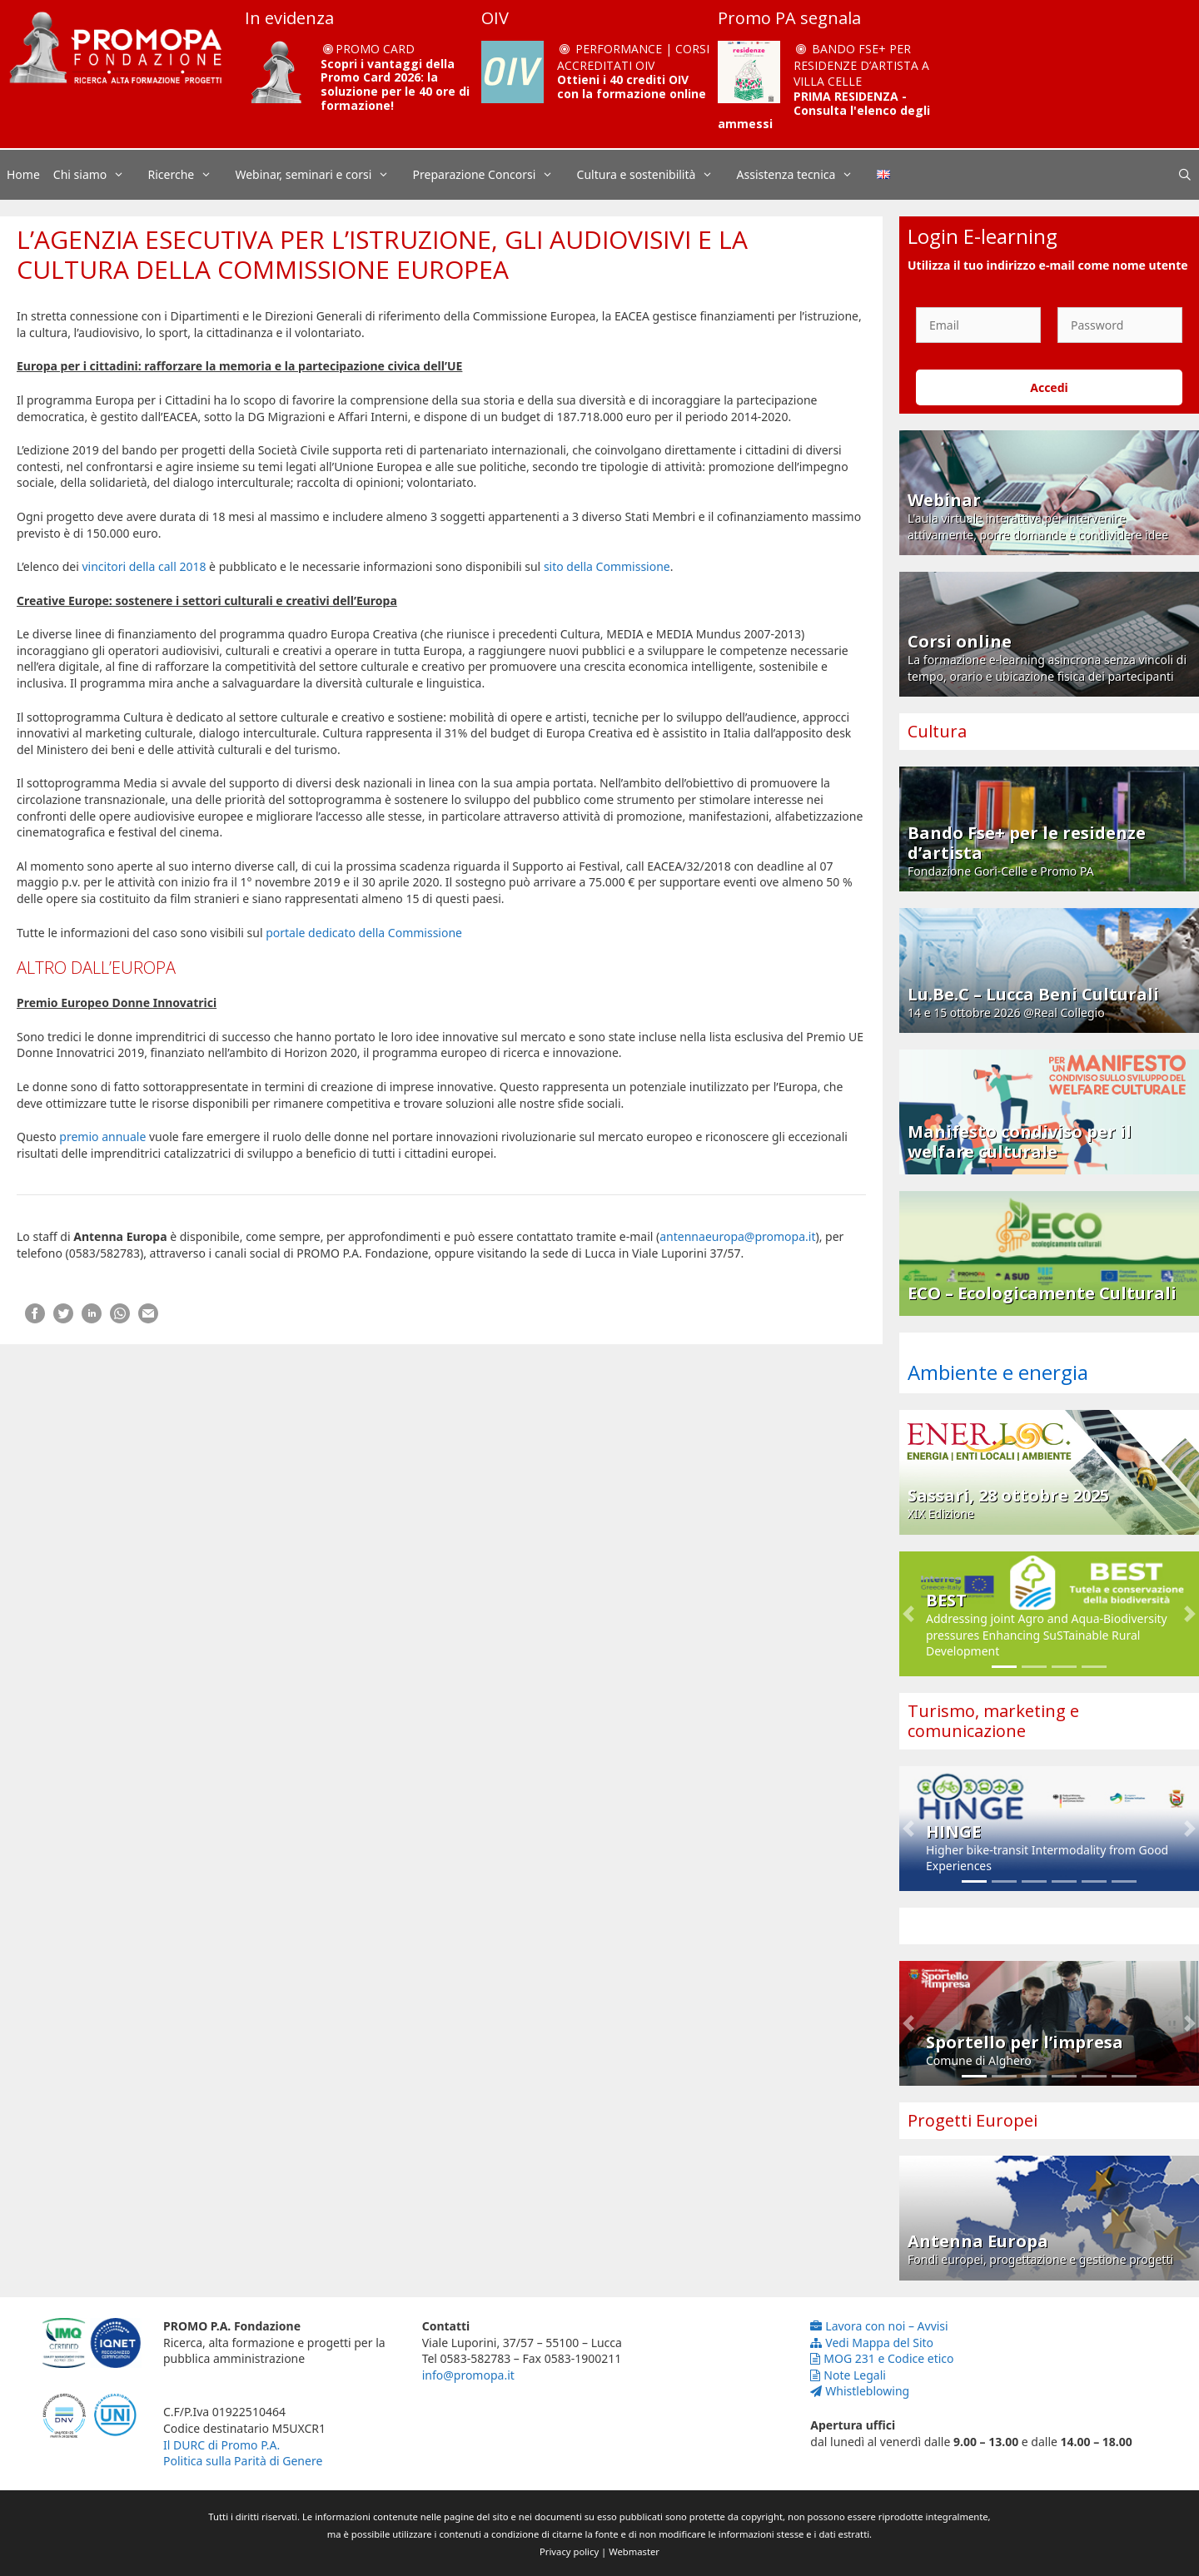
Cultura (937, 731)
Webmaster (634, 2551)
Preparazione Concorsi (491, 175)
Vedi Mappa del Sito (871, 2342)
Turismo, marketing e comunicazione (993, 1721)
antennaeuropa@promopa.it (737, 1236)
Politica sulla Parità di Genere (242, 2461)
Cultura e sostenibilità (653, 175)
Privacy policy (569, 2551)
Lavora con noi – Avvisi (879, 2326)
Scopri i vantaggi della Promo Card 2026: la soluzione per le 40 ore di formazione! (395, 84)
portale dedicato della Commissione (364, 933)
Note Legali (848, 2375)
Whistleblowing (859, 2391)
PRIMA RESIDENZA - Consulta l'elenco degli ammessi (824, 110)
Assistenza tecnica (803, 175)
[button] (908, 1613)
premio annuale (102, 1136)
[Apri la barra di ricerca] (1185, 175)
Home (23, 174)
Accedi (1049, 387)
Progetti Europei (972, 2120)
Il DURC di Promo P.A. (221, 2445)
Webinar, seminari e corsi (320, 175)
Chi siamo (97, 175)
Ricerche (188, 175)
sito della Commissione (607, 566)
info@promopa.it (468, 2375)
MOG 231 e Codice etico (881, 2358)
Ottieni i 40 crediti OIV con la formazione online (631, 87)
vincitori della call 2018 (144, 566)
